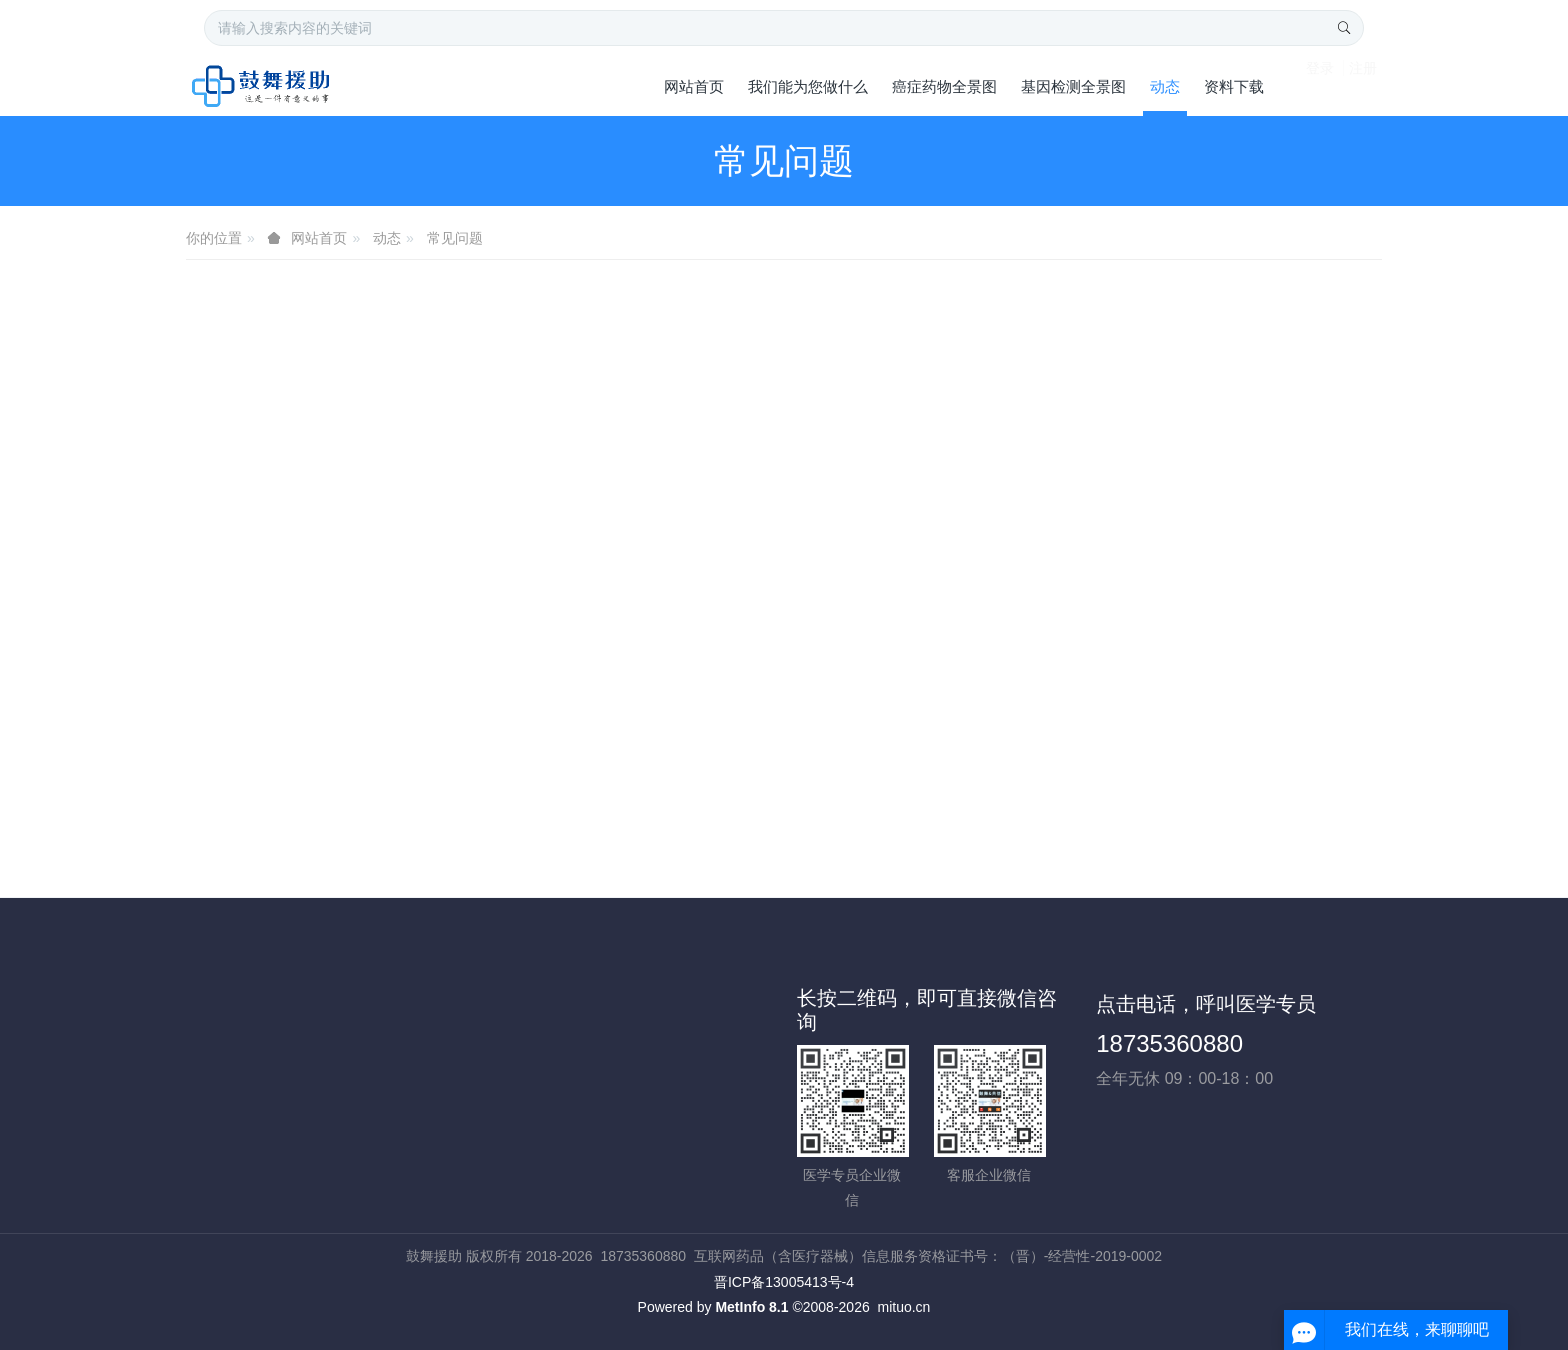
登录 (1320, 85)
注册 (1363, 85)
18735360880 (1169, 1043)
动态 (387, 238)
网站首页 (694, 86)
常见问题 (455, 238)
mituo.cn (903, 1307)
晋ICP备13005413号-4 (784, 1282)
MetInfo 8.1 (751, 1307)
